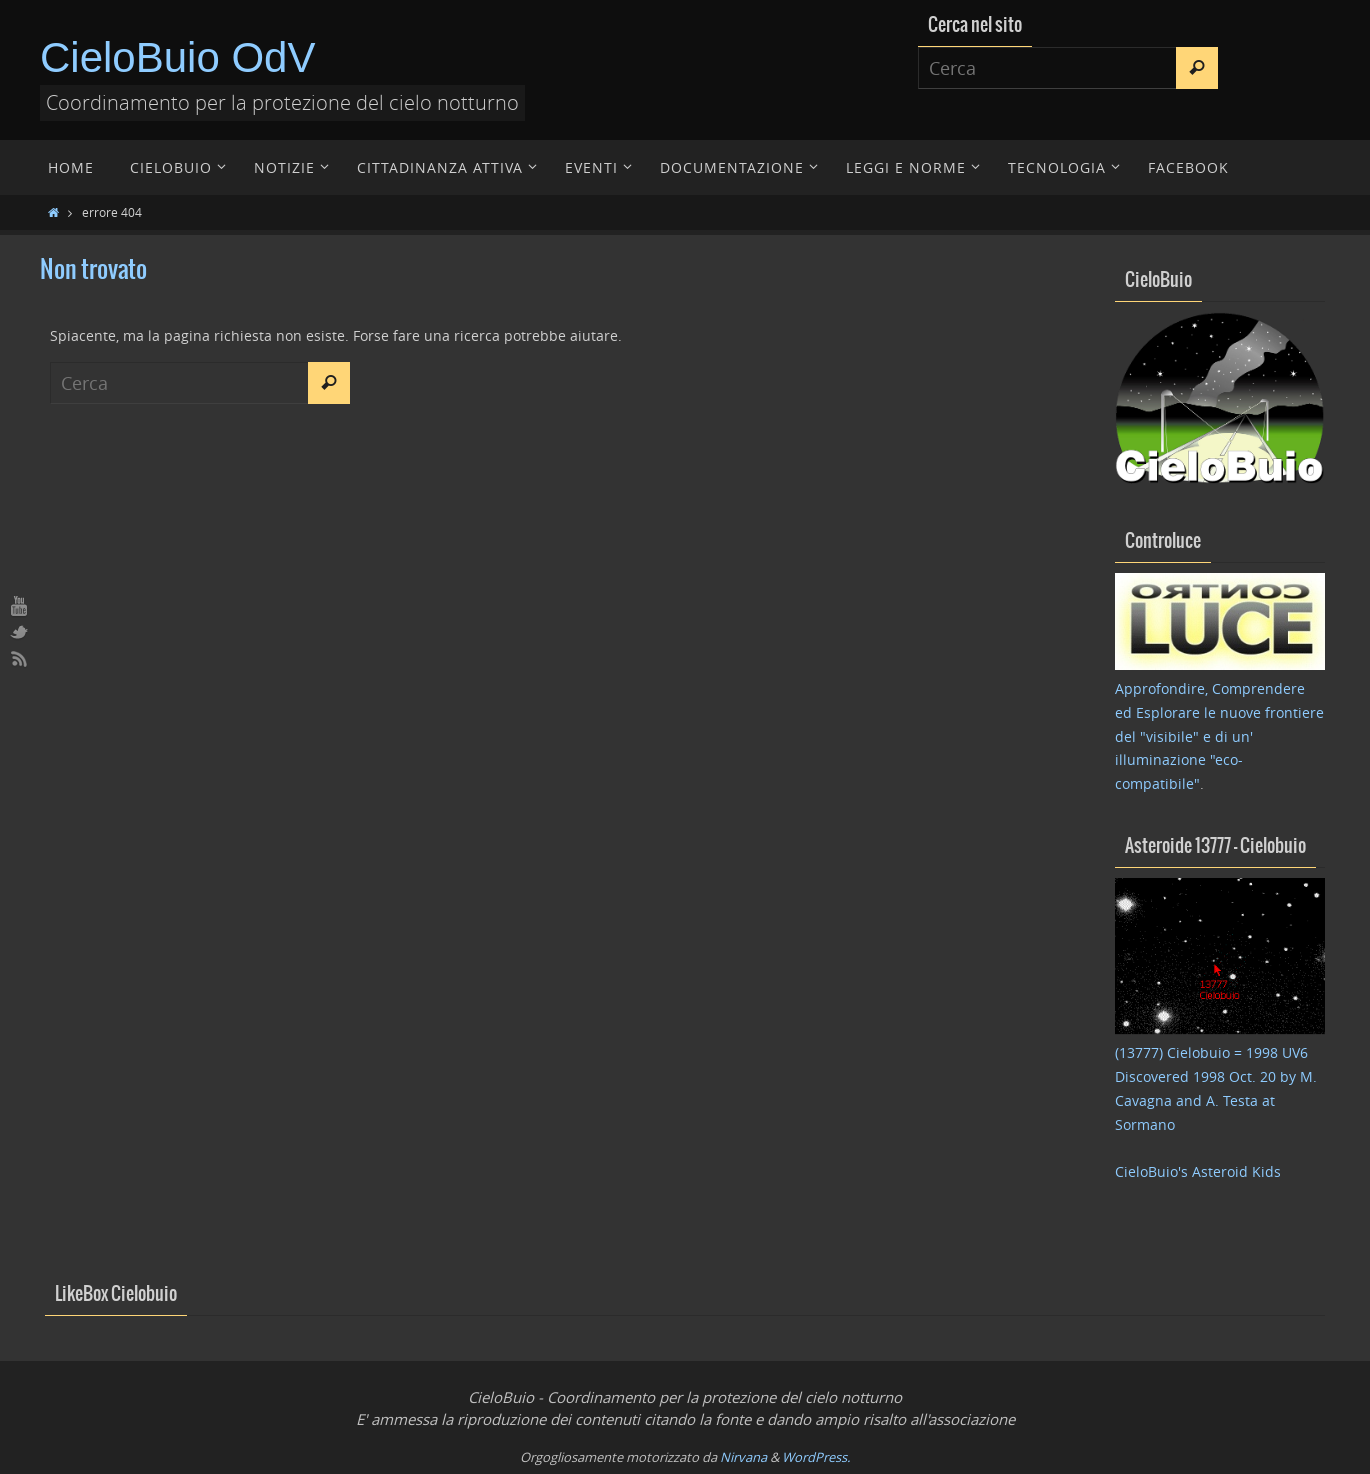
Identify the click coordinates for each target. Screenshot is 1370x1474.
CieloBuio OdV (177, 57)
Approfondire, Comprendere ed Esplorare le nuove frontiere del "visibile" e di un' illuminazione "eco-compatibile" (1219, 736)
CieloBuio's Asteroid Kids (1198, 1171)
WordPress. (816, 1457)
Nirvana (743, 1457)
